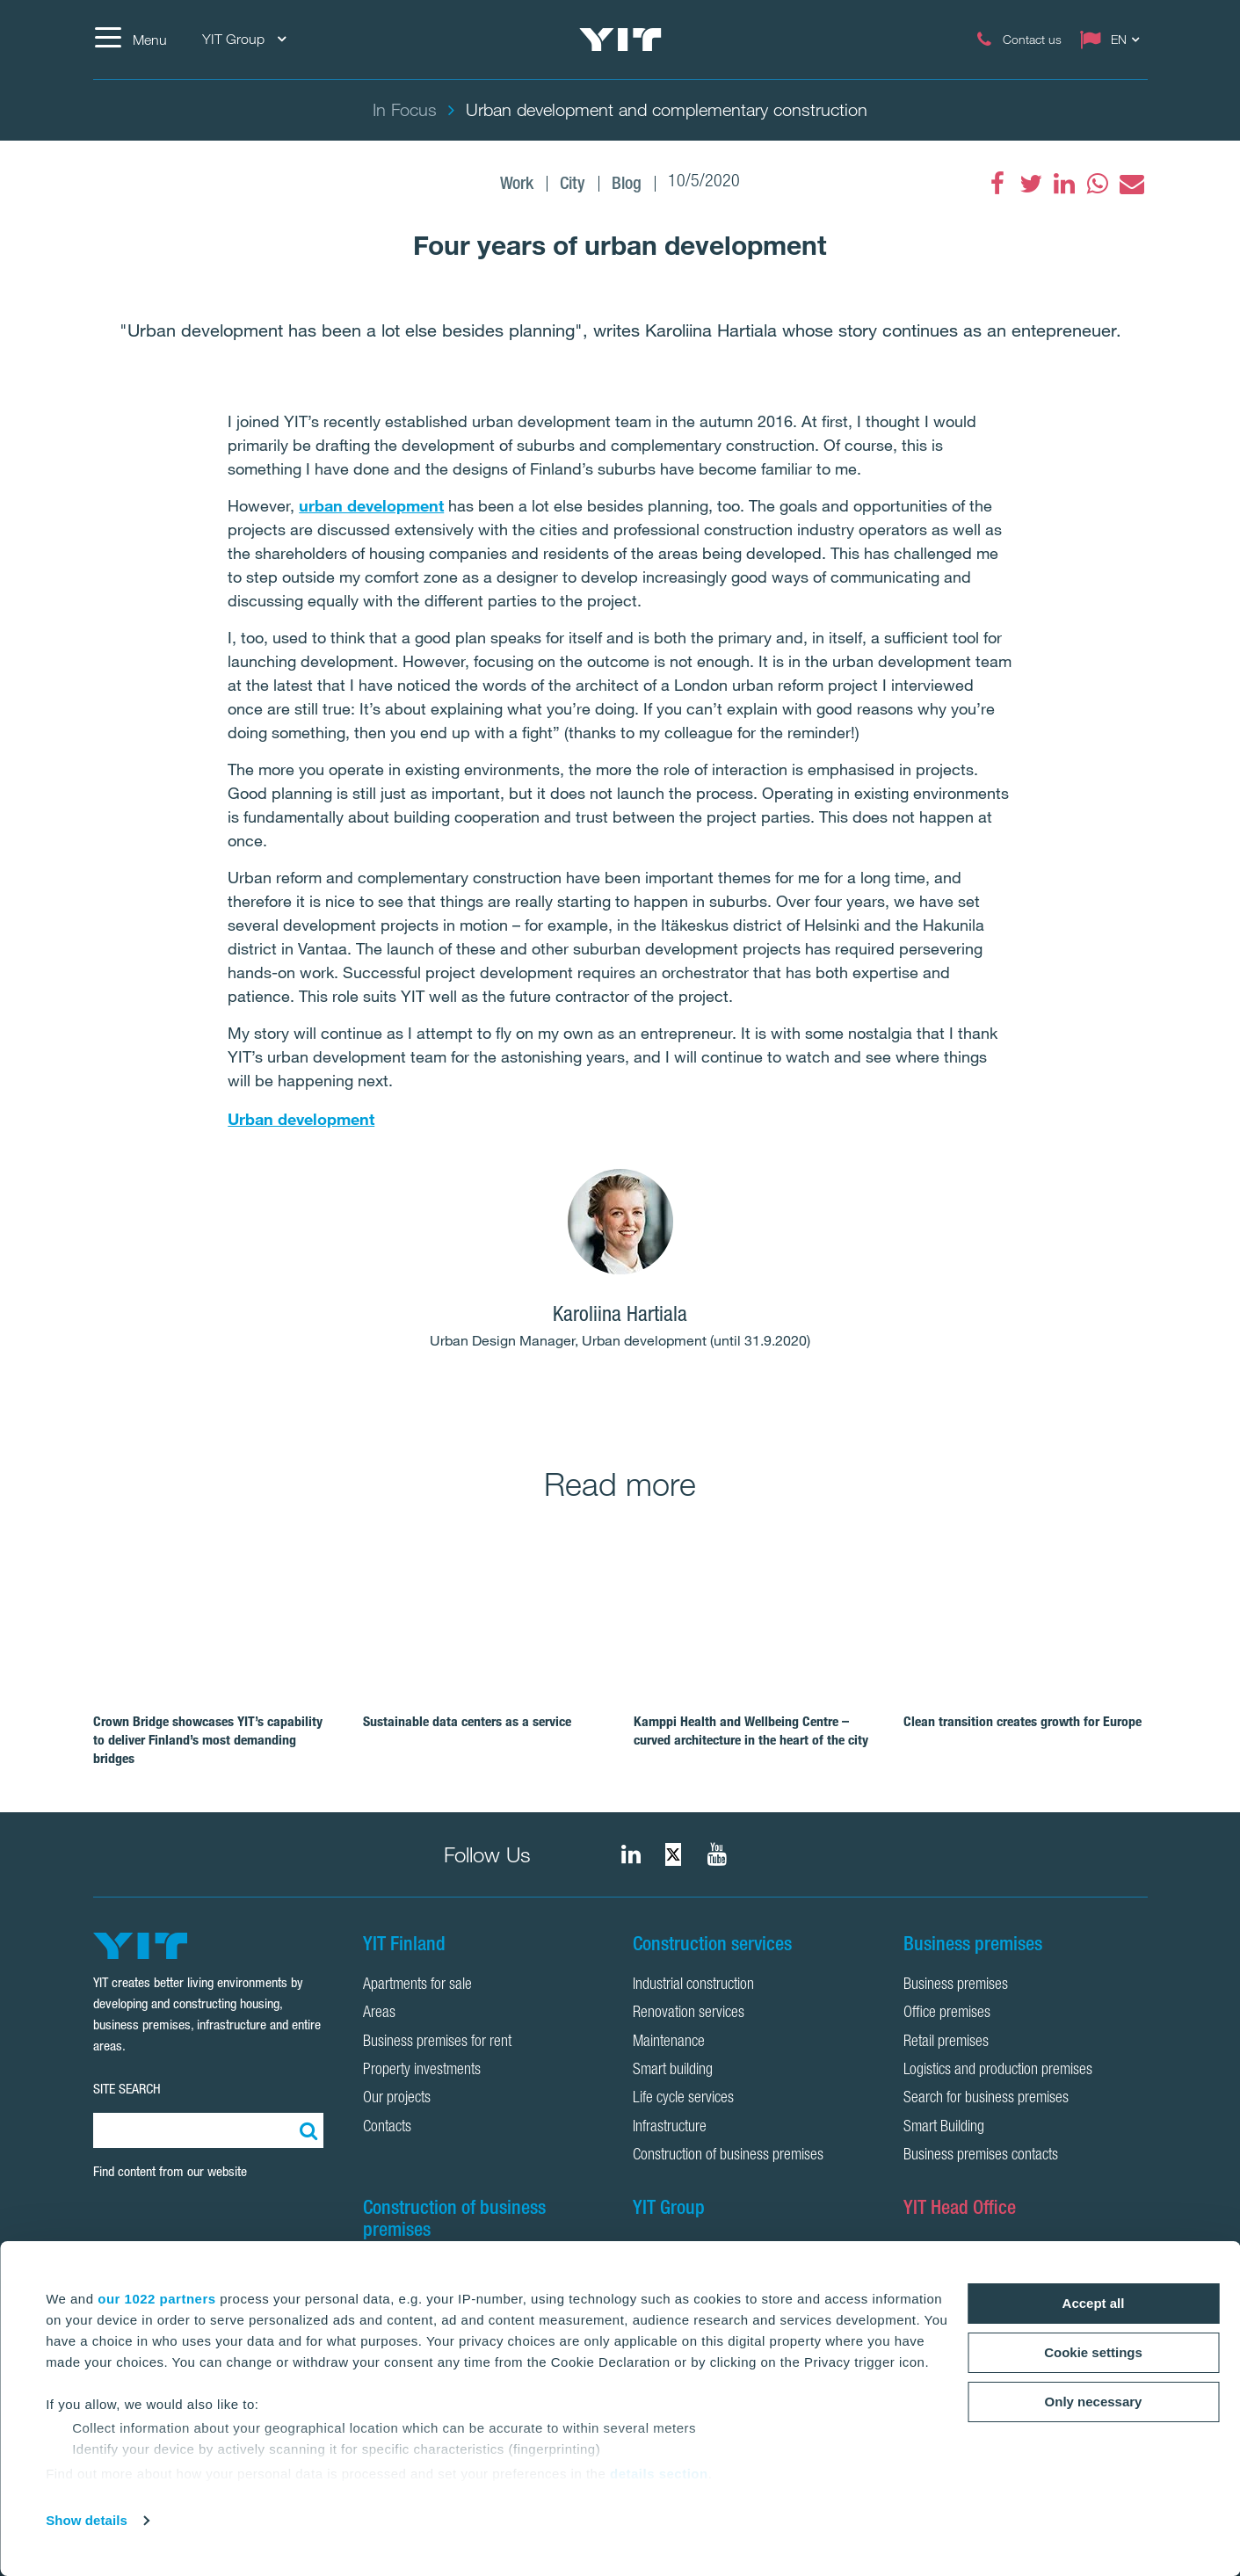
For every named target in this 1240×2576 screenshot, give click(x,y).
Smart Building (943, 2128)
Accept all (1093, 2303)
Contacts (387, 2128)
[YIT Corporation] (717, 1854)
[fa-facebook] (997, 184)
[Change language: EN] (1113, 39)
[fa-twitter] (1030, 184)
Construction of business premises (728, 2156)
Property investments (422, 2071)
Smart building (673, 2071)
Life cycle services (683, 2099)
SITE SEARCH (127, 2088)
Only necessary (1093, 2401)
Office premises (946, 2013)
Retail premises (946, 2042)
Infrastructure (670, 2128)
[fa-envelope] (1131, 184)
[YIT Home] (620, 39)
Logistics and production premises (997, 2071)
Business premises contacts (980, 2156)
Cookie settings (1093, 2352)
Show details (86, 2520)
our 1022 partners (156, 2298)
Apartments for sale (417, 1985)
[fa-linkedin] (1064, 184)
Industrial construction (693, 1985)
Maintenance (669, 2042)
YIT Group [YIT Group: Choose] (244, 39)
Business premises (955, 1985)
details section (659, 2473)
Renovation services (688, 2013)
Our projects (397, 2099)
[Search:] (306, 2130)
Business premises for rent (437, 2042)
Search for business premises (986, 2099)
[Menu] (130, 39)
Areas (379, 2013)
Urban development (301, 1119)
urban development (371, 505)
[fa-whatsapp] (1097, 184)
